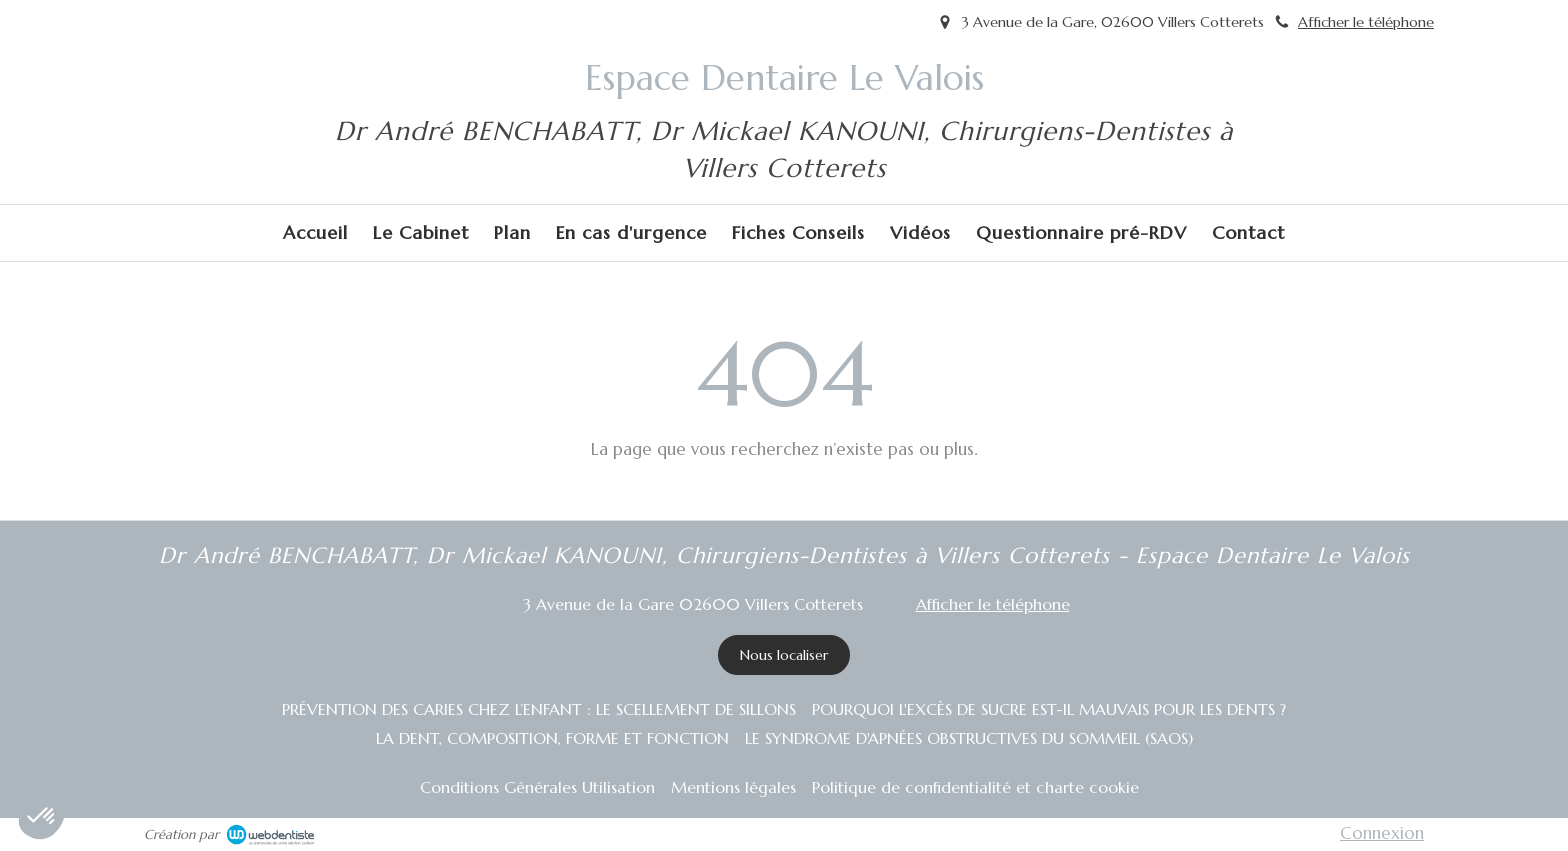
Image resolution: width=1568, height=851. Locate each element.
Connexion (1382, 833)
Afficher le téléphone (1366, 22)
